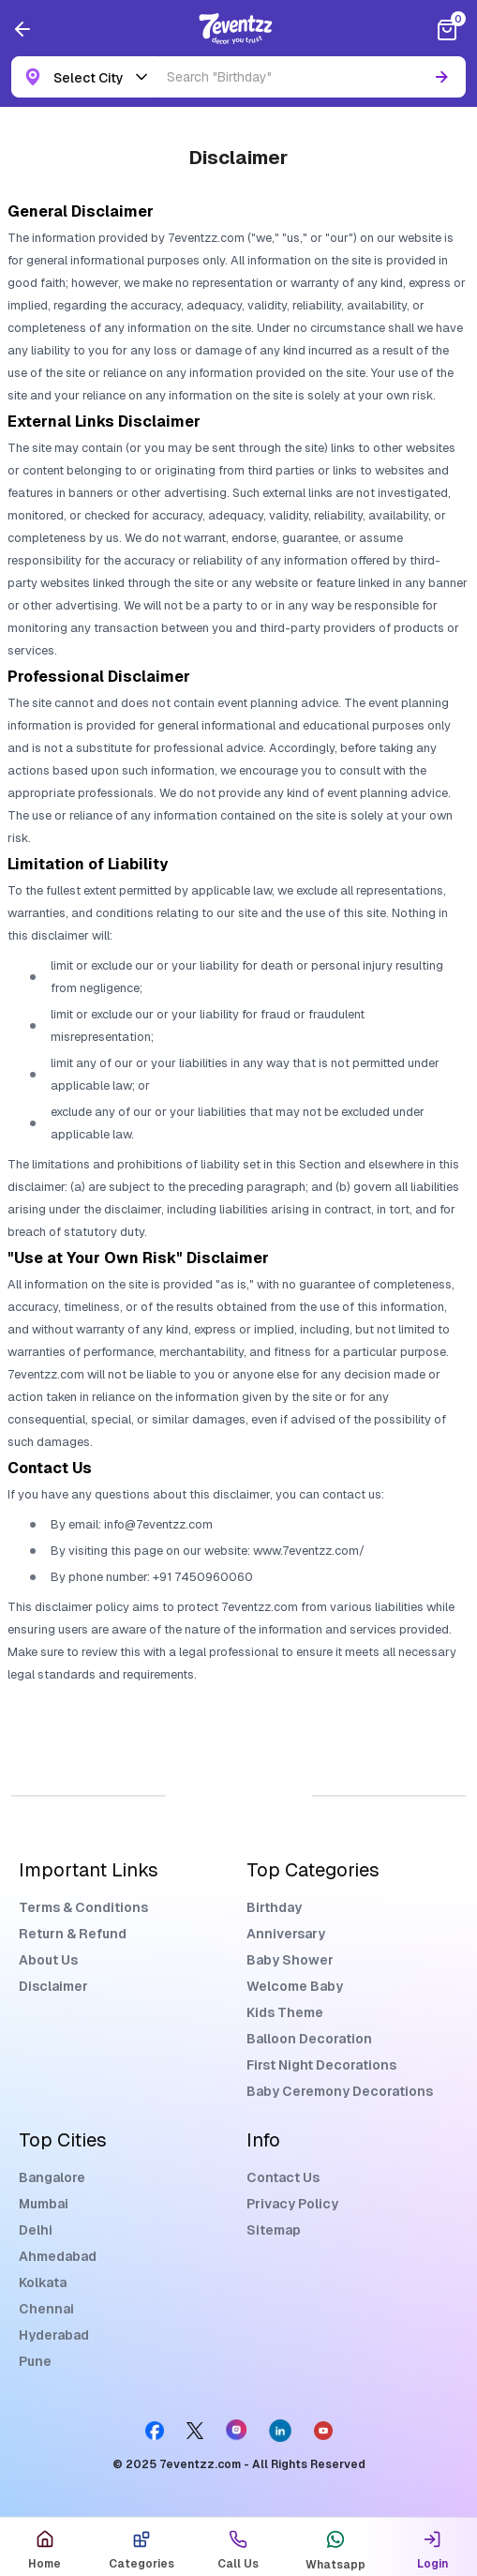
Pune (35, 2361)
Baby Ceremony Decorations (339, 2091)
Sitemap (273, 2230)
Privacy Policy (292, 2203)
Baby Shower (290, 1959)
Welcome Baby (294, 1986)
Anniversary (285, 1933)
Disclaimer (53, 1986)
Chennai (46, 2308)
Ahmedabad (58, 2256)
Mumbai (43, 2203)
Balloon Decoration (309, 2038)
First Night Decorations (321, 2064)
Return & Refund (73, 1933)
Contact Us (283, 2177)
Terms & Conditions (83, 1907)
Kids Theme (284, 2012)
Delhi (35, 2230)
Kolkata (43, 2282)
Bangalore (52, 2177)
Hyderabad (54, 2335)
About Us (48, 1959)
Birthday (274, 1907)
